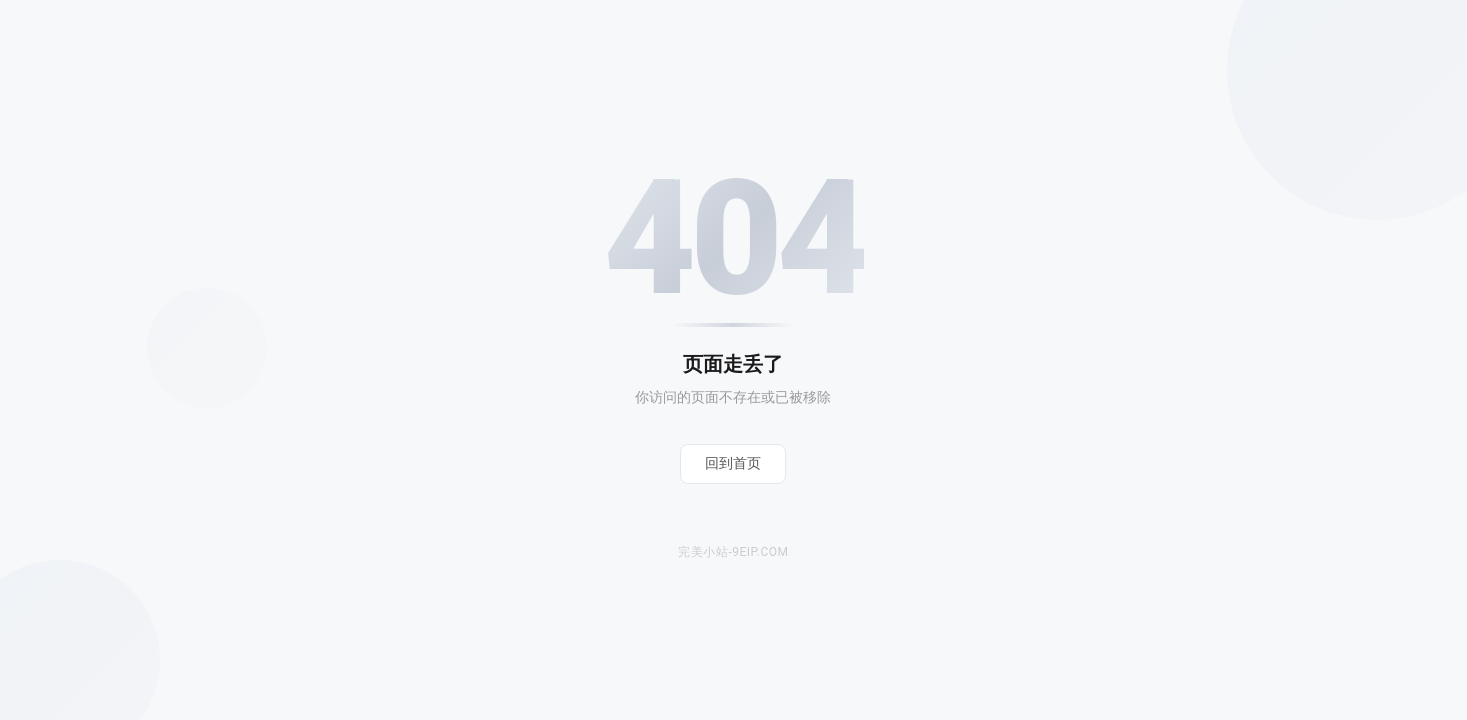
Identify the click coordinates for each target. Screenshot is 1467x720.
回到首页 (733, 463)
